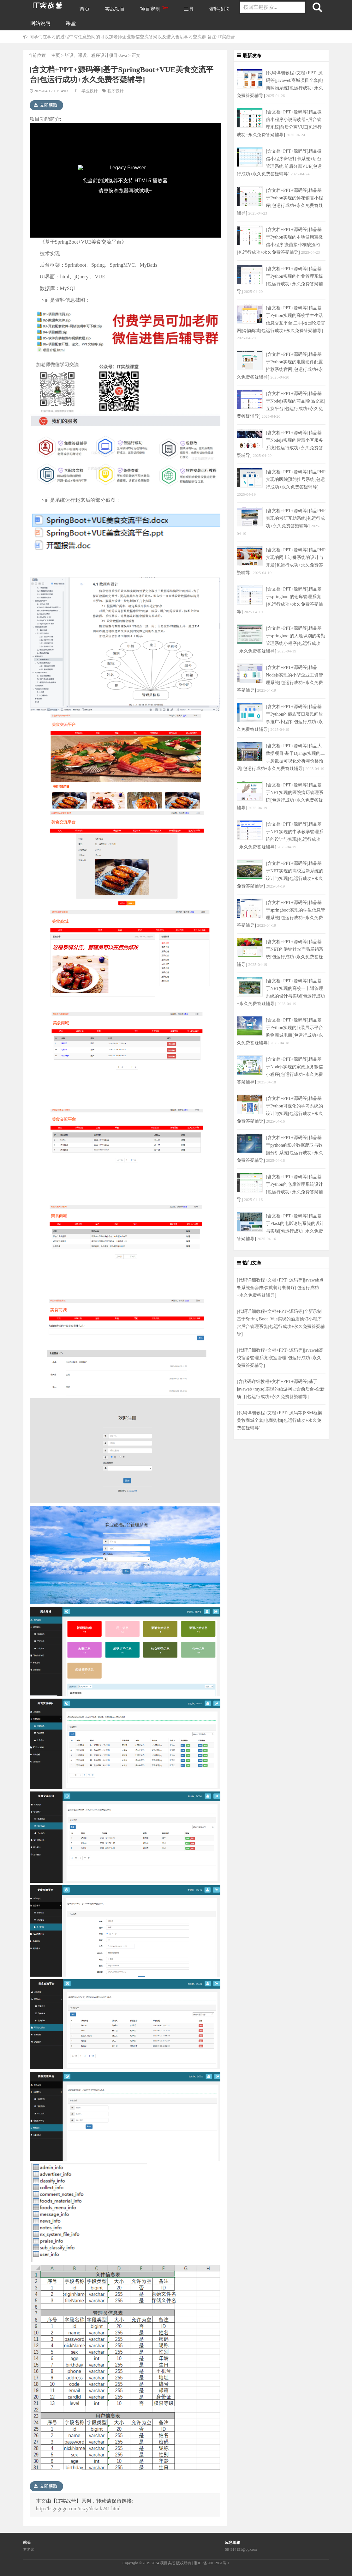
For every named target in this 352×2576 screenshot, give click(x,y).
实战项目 (115, 9)
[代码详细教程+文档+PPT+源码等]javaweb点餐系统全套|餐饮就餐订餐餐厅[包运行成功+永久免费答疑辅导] (280, 1287)
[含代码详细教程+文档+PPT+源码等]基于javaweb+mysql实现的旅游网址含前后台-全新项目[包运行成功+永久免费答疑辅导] (281, 1389)
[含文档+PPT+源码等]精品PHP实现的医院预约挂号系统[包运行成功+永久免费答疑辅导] (295, 479)
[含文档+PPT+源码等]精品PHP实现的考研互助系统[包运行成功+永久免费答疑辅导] (295, 518)
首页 (85, 9)
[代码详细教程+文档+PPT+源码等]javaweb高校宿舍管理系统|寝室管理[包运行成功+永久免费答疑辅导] (280, 1358)
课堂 (71, 23)
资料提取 (219, 9)
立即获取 (46, 105)
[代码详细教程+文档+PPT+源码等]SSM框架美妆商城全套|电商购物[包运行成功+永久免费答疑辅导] (279, 1420)
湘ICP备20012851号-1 (212, 2563)
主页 (55, 55)
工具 (189, 9)
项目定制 (154, 8)
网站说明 (40, 23)
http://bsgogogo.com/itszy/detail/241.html (78, 2508)
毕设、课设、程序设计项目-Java (96, 55)
